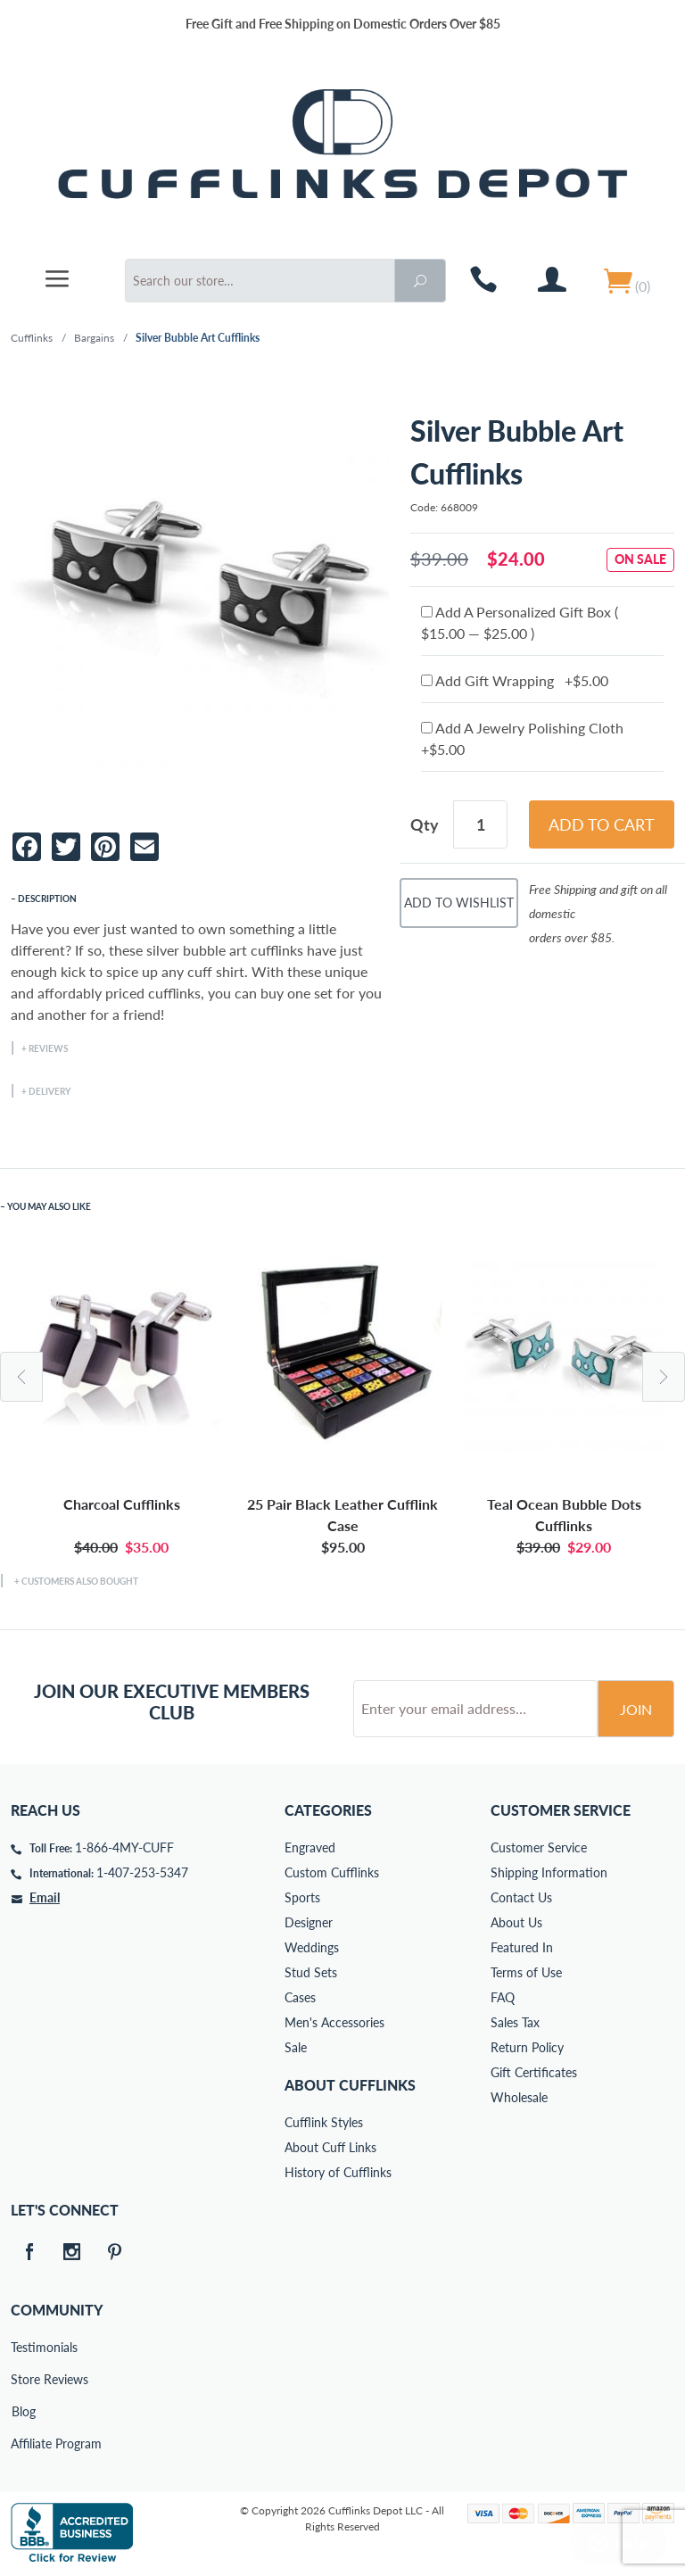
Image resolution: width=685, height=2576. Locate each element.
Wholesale (519, 2097)
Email (44, 1897)
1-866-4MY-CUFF (124, 1847)
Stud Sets (311, 1972)
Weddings (312, 1947)
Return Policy (527, 2047)
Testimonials (23, 2347)
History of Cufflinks (338, 2172)
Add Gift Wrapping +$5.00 (514, 680)
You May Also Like (49, 1206)
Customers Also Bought (79, 1581)
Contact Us (521, 1897)
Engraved (310, 1847)
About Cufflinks (350, 2084)
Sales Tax (515, 2022)
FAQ (503, 1997)
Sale (296, 2047)
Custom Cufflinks (332, 1872)
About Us (516, 1922)
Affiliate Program (23, 2443)
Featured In (522, 1947)
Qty (424, 824)
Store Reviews (23, 2379)
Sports (302, 1897)
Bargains (94, 337)
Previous (21, 1377)
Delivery (49, 1091)
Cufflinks (32, 337)
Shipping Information (549, 1872)
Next (663, 1377)
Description (47, 898)
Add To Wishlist (459, 902)
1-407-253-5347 (142, 1872)
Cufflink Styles (324, 2122)
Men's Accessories (334, 2022)
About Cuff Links (330, 2147)
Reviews (48, 1048)
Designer (309, 1922)
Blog (24, 2411)
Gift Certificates (534, 2072)
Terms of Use (526, 1972)
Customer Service (539, 1847)
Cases (300, 1997)
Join (636, 1709)
